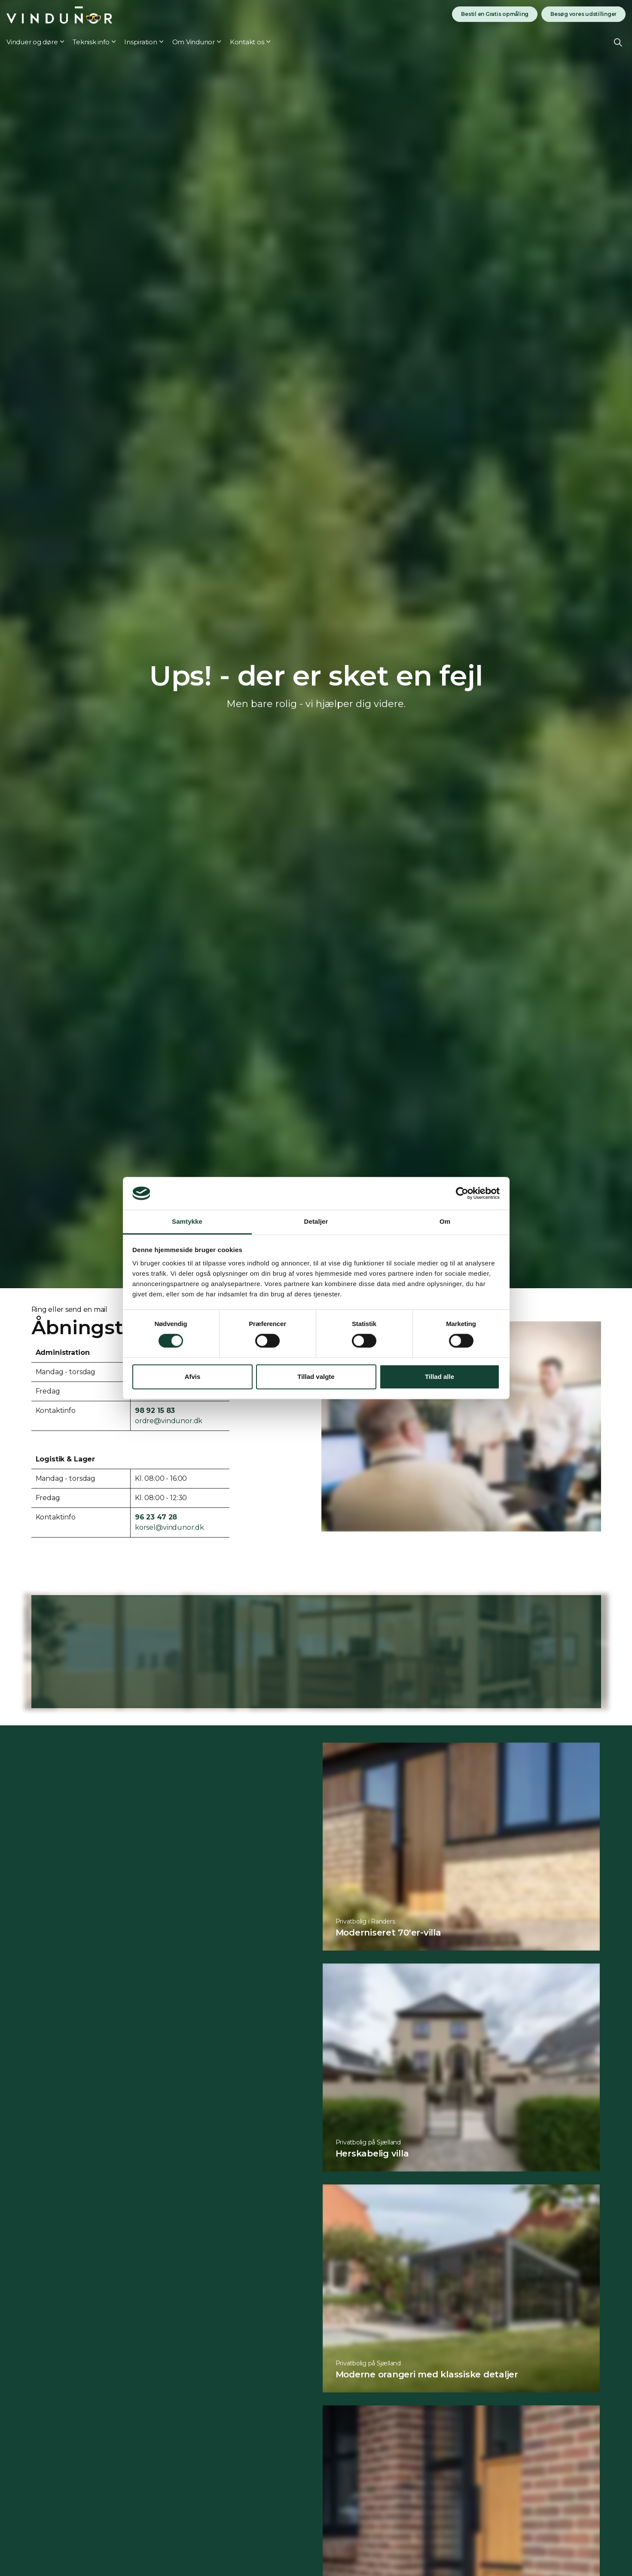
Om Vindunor (193, 42)
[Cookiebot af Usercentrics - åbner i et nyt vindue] (462, 1193)
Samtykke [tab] (187, 1221)
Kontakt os (247, 42)
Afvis (193, 1376)
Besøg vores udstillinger (583, 14)
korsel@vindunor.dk (169, 1527)
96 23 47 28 (156, 1517)
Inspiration (140, 42)
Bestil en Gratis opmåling (494, 14)
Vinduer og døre (32, 42)
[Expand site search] (618, 42)
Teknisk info (91, 42)
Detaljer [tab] (316, 1221)
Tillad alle (439, 1376)
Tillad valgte (315, 1376)
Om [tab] (445, 1221)
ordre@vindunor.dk (168, 1421)
